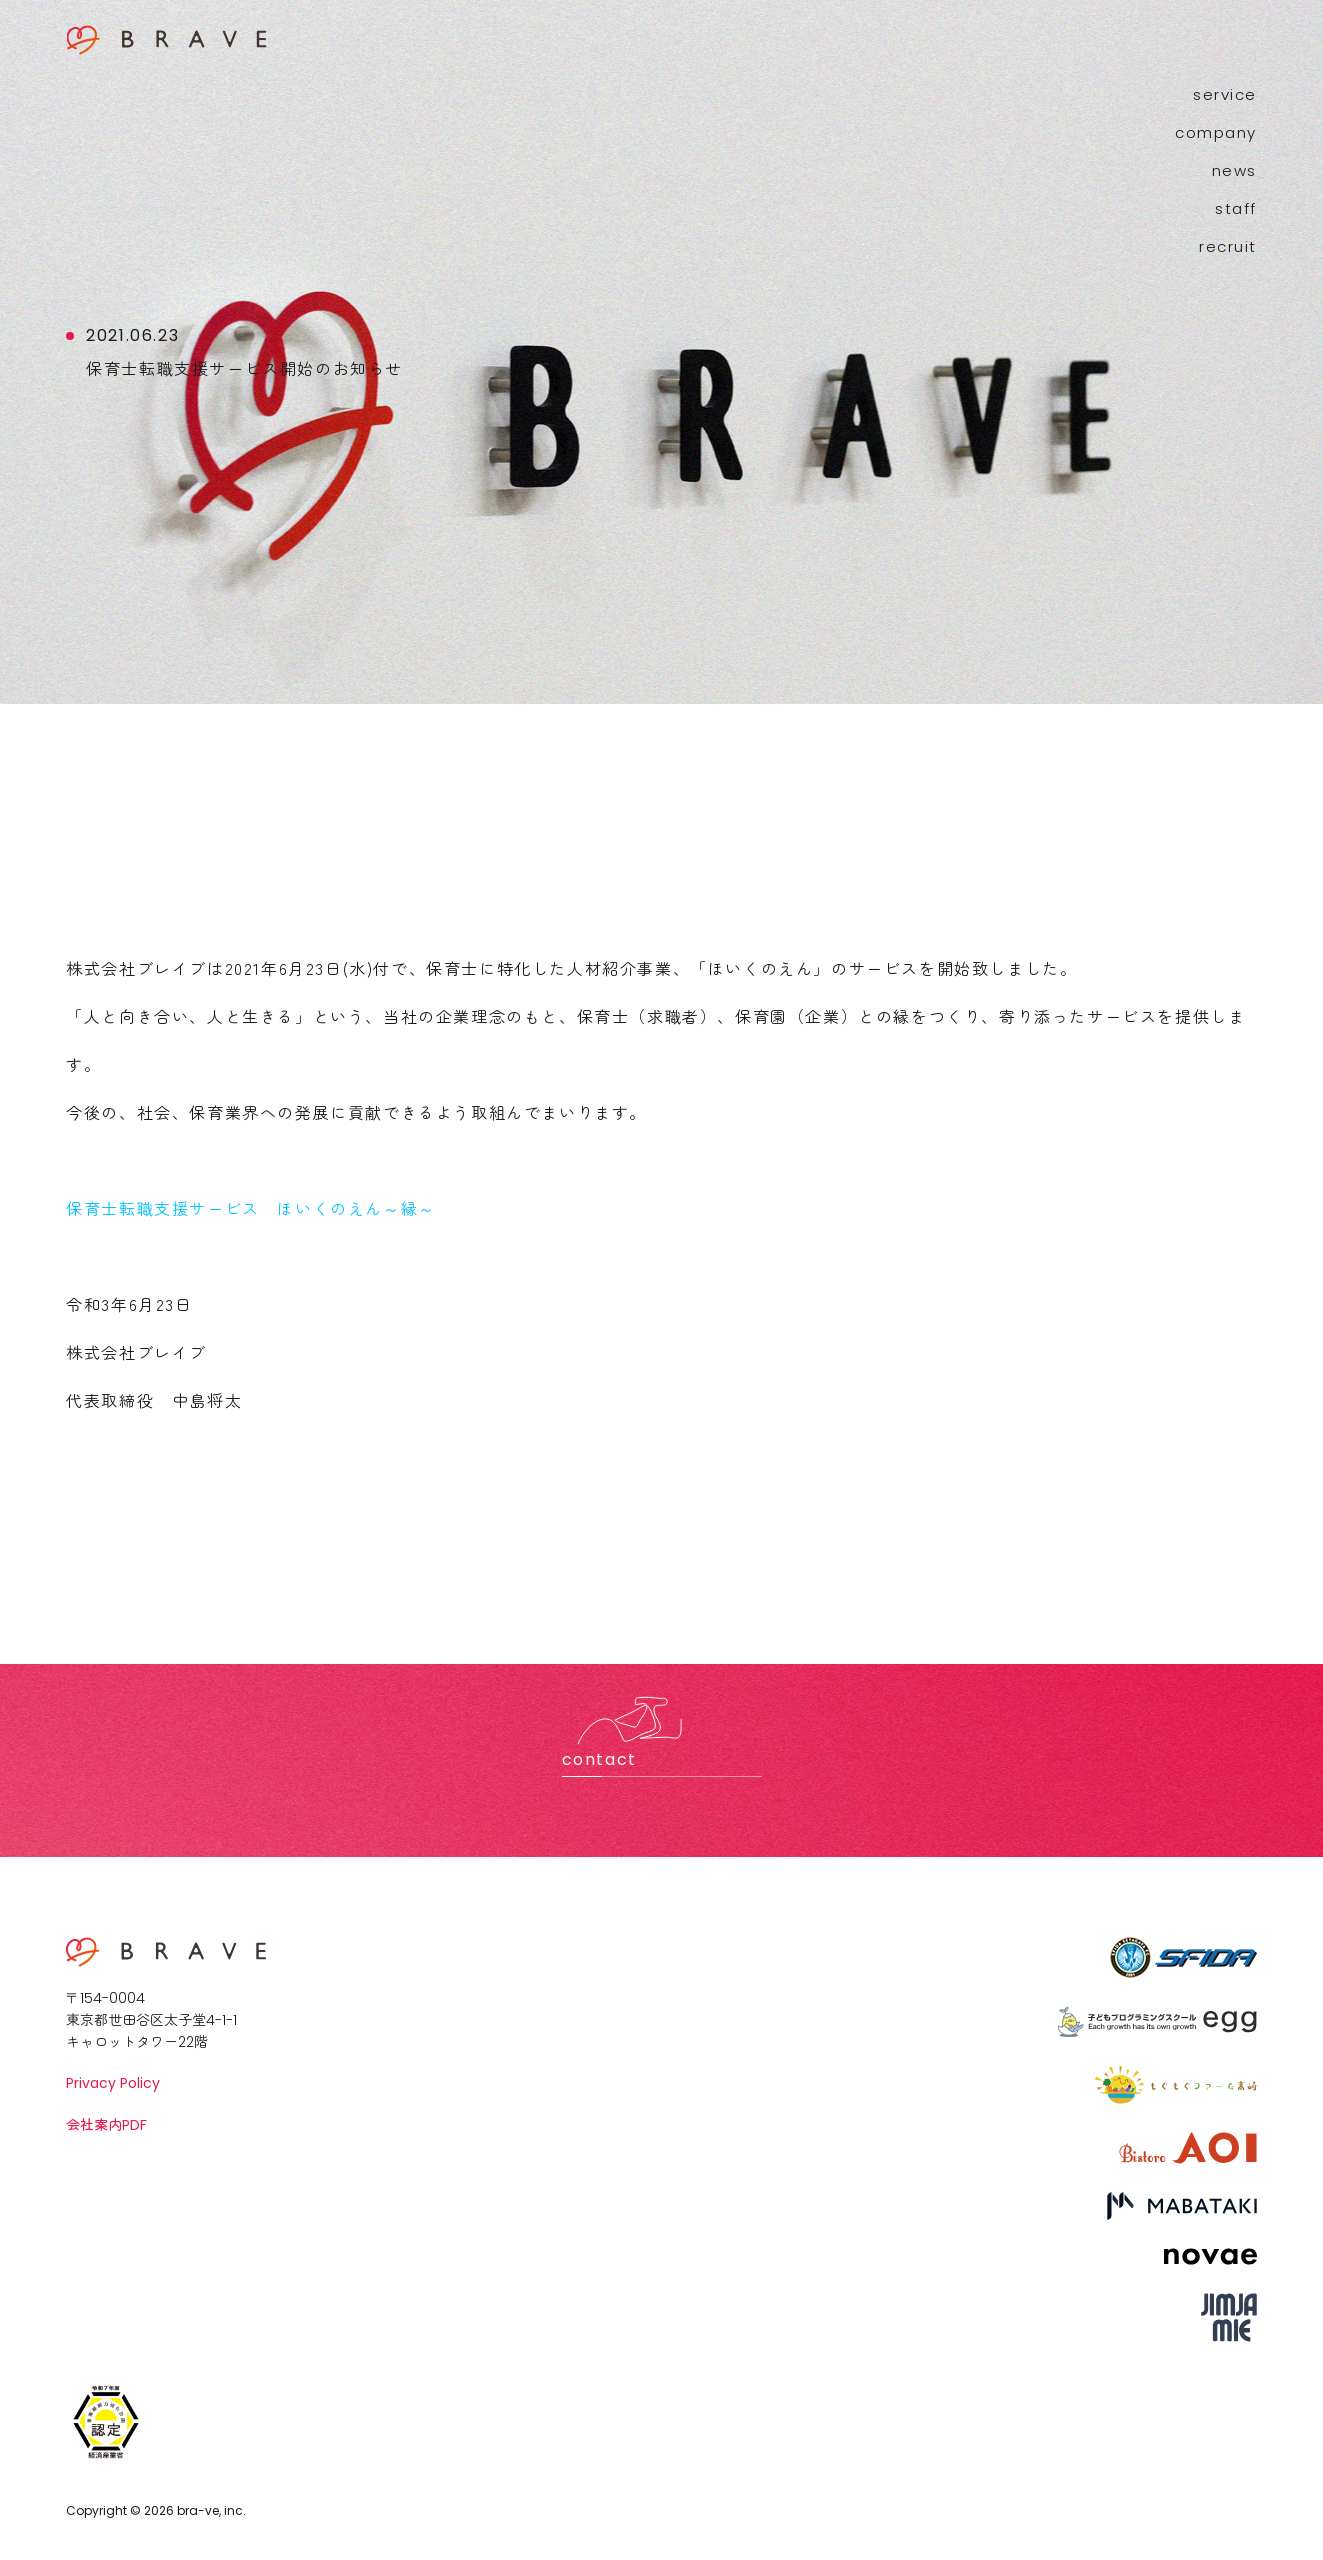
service (1225, 94)
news (1234, 170)
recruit (1228, 246)
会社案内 (106, 2124)
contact (599, 1759)
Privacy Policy (113, 2083)
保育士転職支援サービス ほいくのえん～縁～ (251, 1208)
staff (1236, 208)
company (1216, 132)
